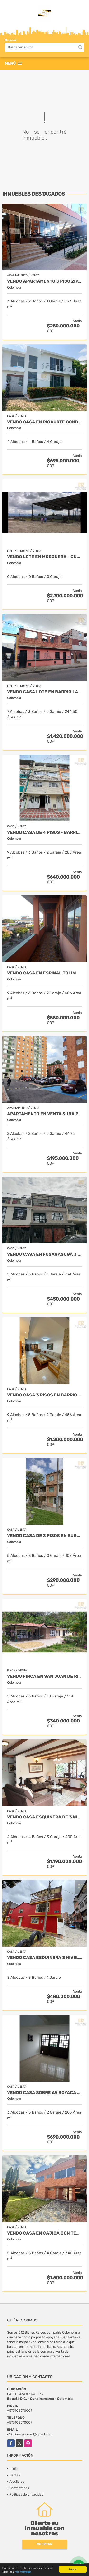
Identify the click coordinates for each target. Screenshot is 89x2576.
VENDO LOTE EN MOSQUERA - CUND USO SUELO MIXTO (44, 556)
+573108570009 (19, 2411)
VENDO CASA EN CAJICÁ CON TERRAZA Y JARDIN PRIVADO (44, 2233)
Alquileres (16, 2482)
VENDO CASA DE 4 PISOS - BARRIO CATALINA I (44, 832)
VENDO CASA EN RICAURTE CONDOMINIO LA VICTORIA (44, 422)
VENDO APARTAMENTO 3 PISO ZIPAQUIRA (44, 281)
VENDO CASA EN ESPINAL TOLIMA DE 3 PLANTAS (44, 973)
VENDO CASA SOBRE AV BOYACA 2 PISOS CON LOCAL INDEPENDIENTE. (44, 2092)
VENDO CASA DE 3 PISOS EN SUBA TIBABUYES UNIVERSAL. (44, 1535)
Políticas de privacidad (26, 2494)
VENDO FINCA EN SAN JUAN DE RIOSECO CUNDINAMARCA (44, 1676)
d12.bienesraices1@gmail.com (29, 2434)
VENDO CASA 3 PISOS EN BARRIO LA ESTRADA (44, 1395)
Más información (23, 2572)
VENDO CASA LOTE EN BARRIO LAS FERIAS (44, 691)
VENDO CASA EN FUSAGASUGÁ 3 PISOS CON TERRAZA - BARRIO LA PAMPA (44, 1254)
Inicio (13, 2469)
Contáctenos (19, 2488)
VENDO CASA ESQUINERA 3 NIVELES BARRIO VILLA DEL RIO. (44, 1957)
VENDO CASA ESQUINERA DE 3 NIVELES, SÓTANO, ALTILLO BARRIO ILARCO (44, 1817)
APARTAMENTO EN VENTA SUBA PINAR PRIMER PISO (44, 1113)
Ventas (14, 2475)
